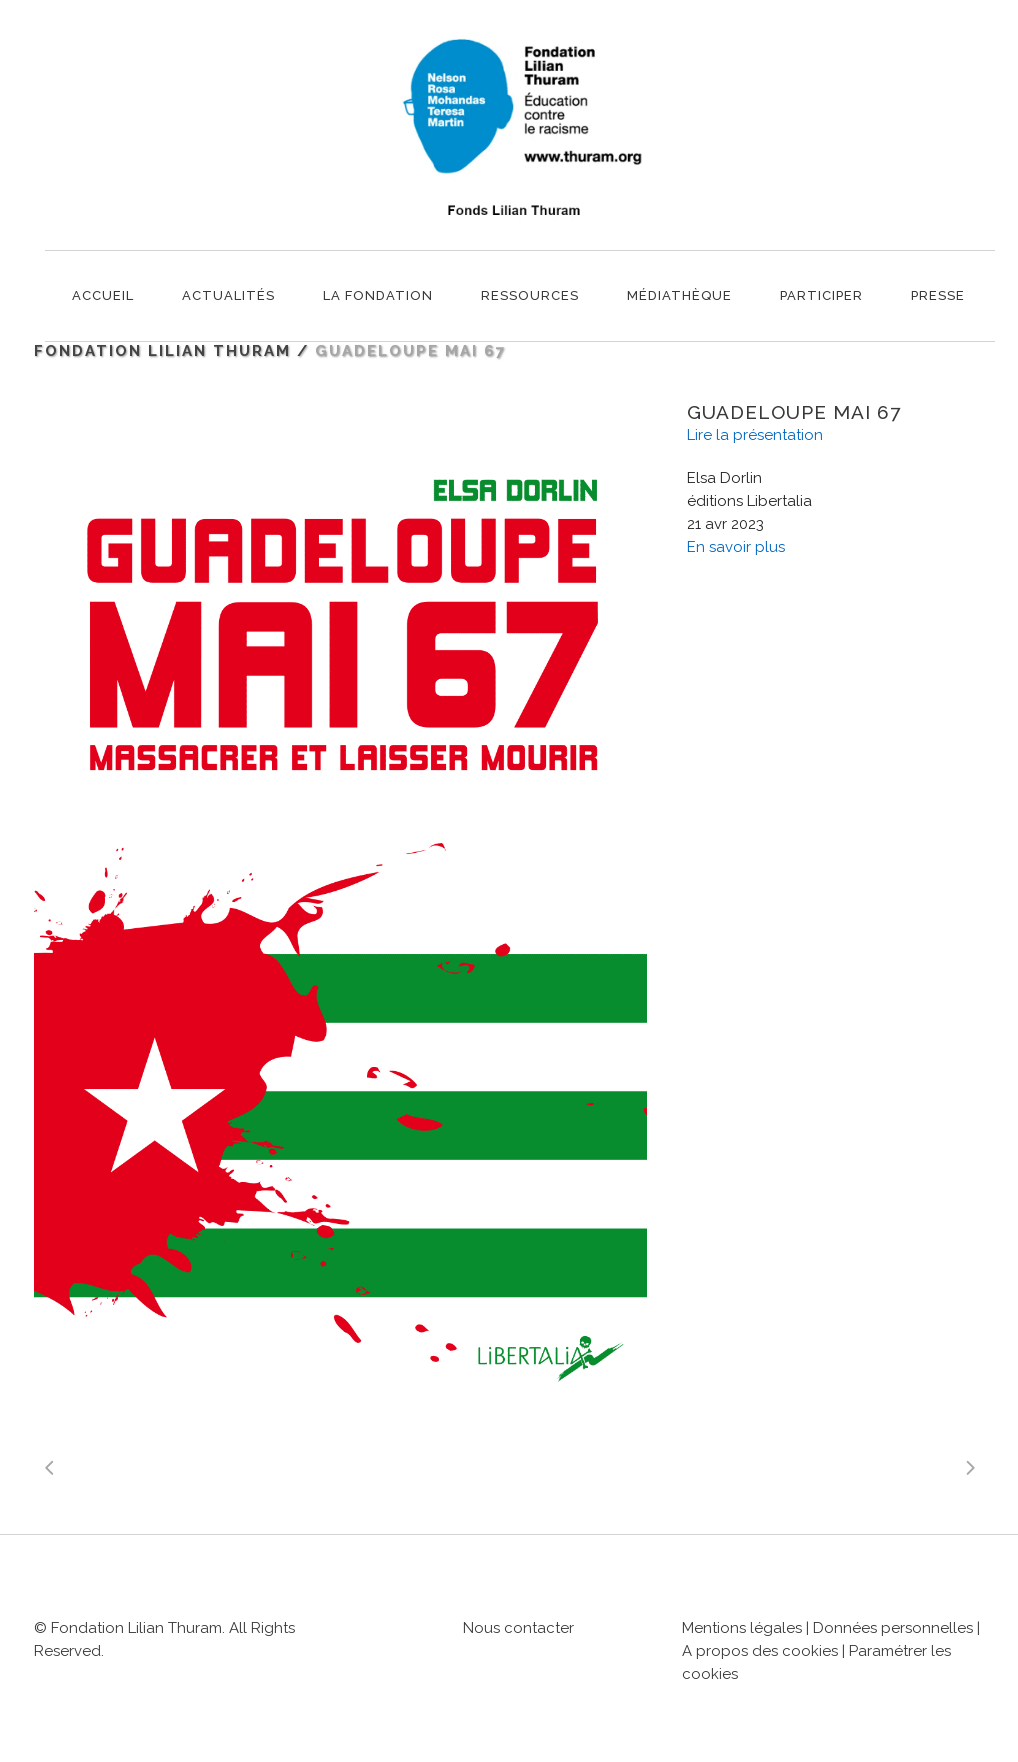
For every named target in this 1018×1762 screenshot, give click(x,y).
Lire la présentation (755, 435)
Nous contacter (518, 1628)
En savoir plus (736, 547)
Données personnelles (893, 1628)
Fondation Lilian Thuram (162, 351)
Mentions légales (742, 1628)
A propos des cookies (762, 1651)
